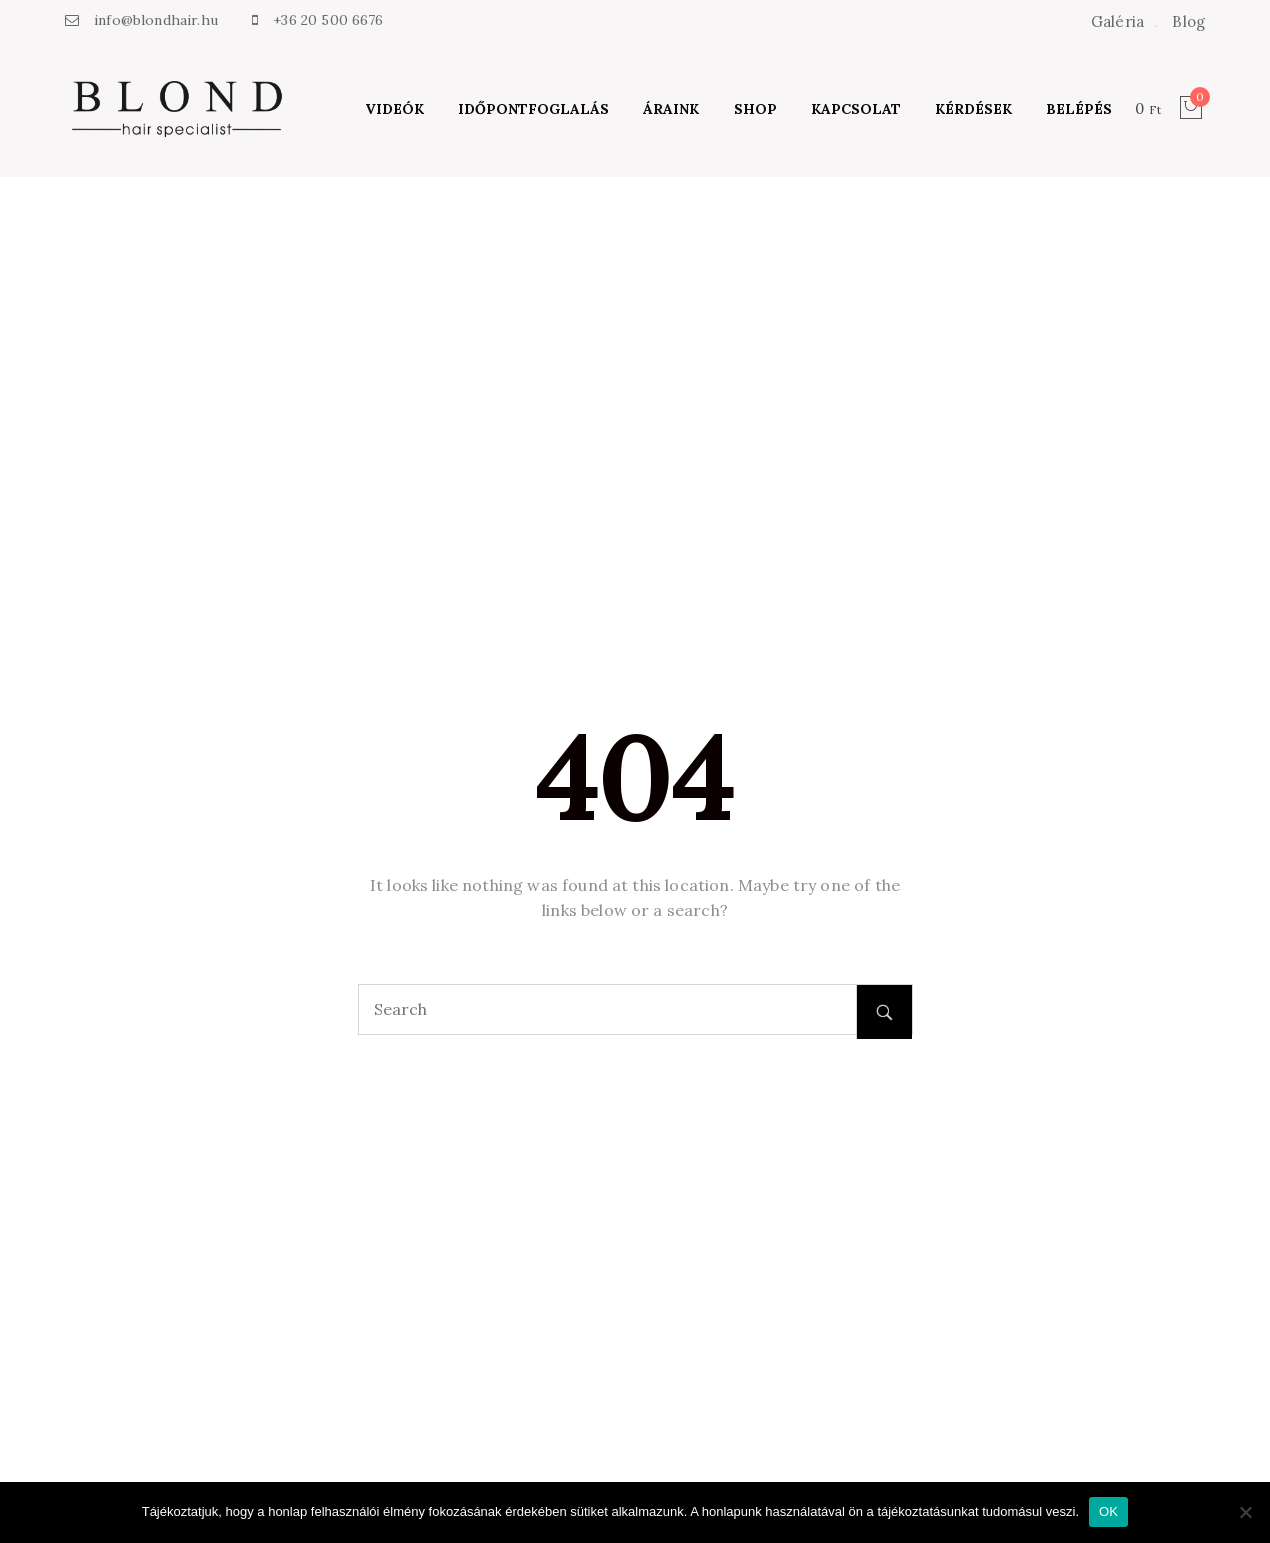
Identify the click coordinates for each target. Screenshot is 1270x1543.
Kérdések (973, 109)
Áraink (671, 109)
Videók (394, 109)
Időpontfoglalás (533, 109)
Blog (1188, 21)
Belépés (1079, 109)
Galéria (1117, 21)
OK (1108, 1511)
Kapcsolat (856, 109)
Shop (755, 109)
